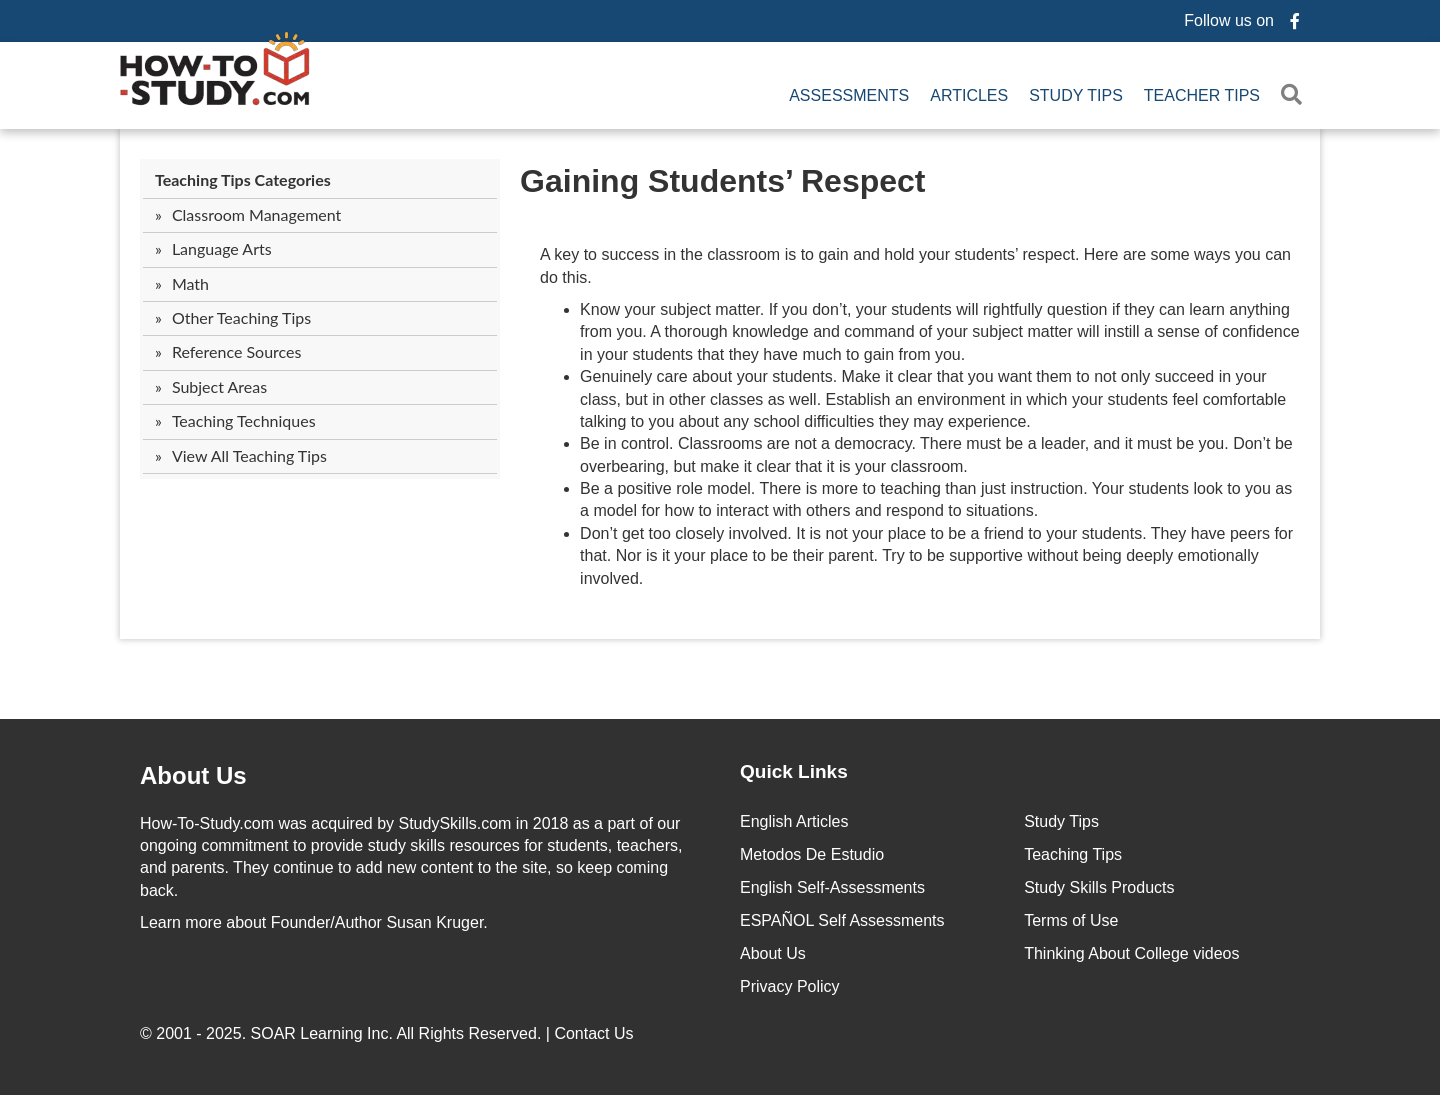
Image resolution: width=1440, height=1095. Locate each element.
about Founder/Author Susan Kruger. (314, 922)
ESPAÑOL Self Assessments (842, 920)
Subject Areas (219, 386)
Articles (969, 95)
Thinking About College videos (1131, 953)
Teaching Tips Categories (243, 179)
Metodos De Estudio (812, 854)
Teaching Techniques (244, 420)
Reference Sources (237, 351)
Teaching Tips (1073, 854)
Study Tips (1076, 95)
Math (190, 283)
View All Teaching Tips (249, 455)
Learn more (181, 922)
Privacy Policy (790, 986)
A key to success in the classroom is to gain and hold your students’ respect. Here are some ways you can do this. (915, 265)
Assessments (849, 95)
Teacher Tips (1202, 95)
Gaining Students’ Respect (722, 181)
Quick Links (794, 771)
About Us (773, 953)
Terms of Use (1071, 920)
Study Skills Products (1099, 887)
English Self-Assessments (832, 887)
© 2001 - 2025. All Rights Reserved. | (389, 1033)
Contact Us (596, 1033)
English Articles (794, 821)
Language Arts (222, 248)
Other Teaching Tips (241, 317)
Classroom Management (256, 214)
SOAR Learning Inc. (322, 1033)
